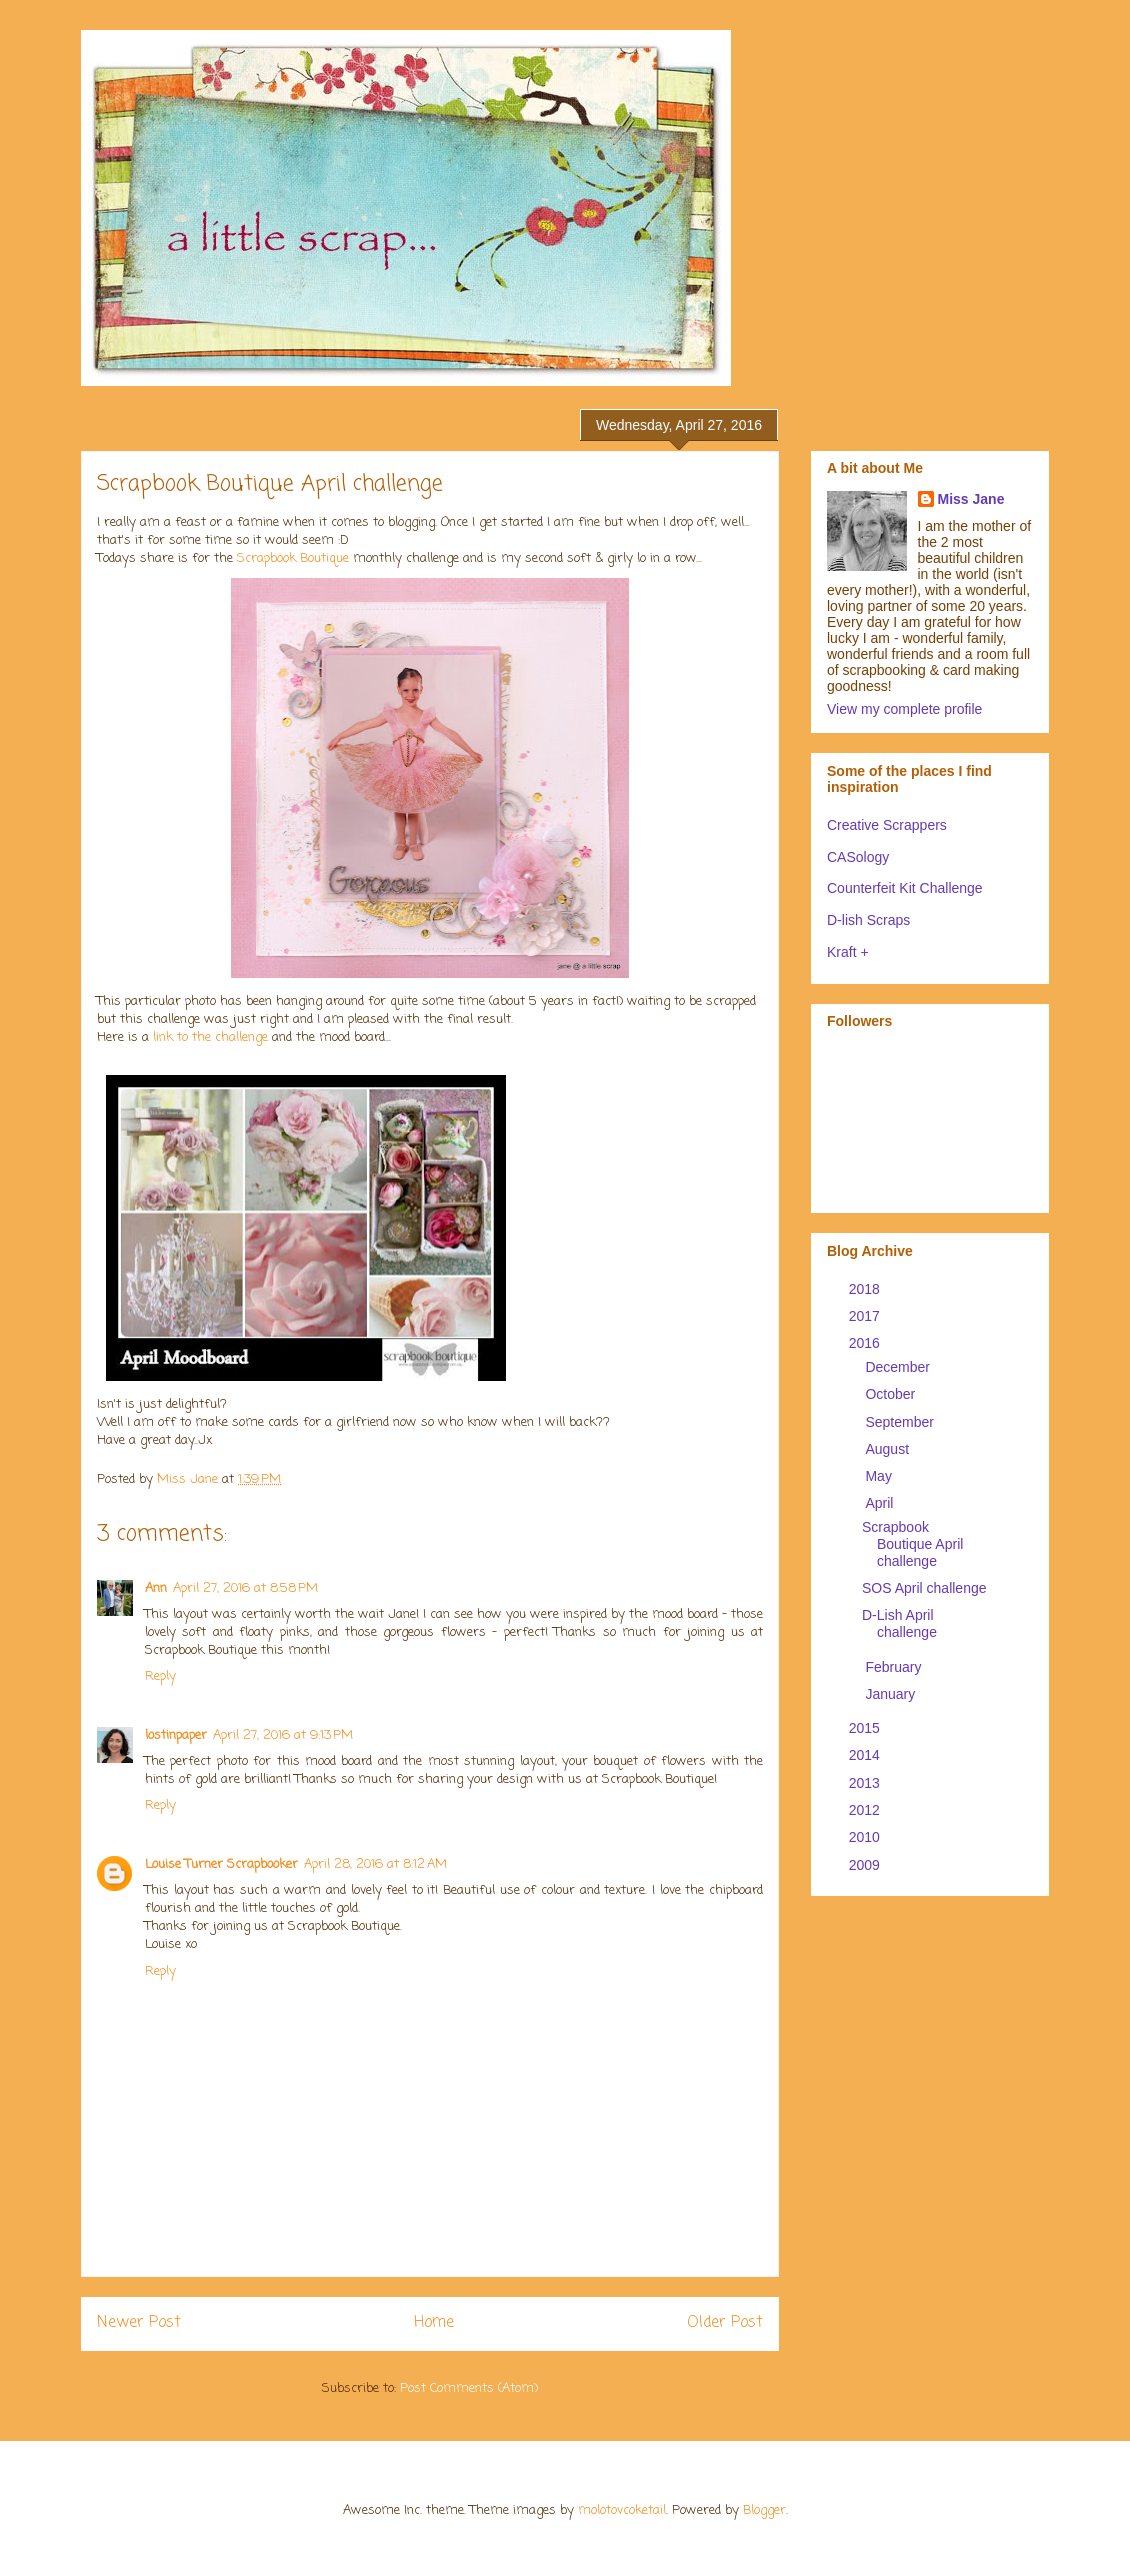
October (892, 1394)
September (901, 1422)
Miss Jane (971, 499)
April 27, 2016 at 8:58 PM (245, 1588)
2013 (866, 1783)
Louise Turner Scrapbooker (221, 1864)
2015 (866, 1728)
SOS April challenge (924, 1588)
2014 (866, 1755)
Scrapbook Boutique (295, 558)
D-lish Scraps (868, 920)
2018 (866, 1289)
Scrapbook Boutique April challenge (912, 1544)
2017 (866, 1316)
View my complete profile (904, 709)
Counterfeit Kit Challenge (905, 888)
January (892, 1694)
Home (434, 2323)
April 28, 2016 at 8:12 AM (375, 1864)
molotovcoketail (622, 2510)
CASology (858, 857)
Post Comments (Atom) (469, 2388)
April (881, 1503)
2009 (866, 1865)
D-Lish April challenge (899, 1623)
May (880, 1476)
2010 (866, 1837)
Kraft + (848, 952)
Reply (160, 1676)
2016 (866, 1343)
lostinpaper (176, 1735)
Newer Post (139, 2323)
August (888, 1449)
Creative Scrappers (887, 825)
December (899, 1367)
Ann (156, 1588)
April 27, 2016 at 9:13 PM (283, 1735)
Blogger (764, 2510)
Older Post (725, 2323)
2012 (866, 1810)
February (895, 1667)
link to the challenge (208, 1037)
